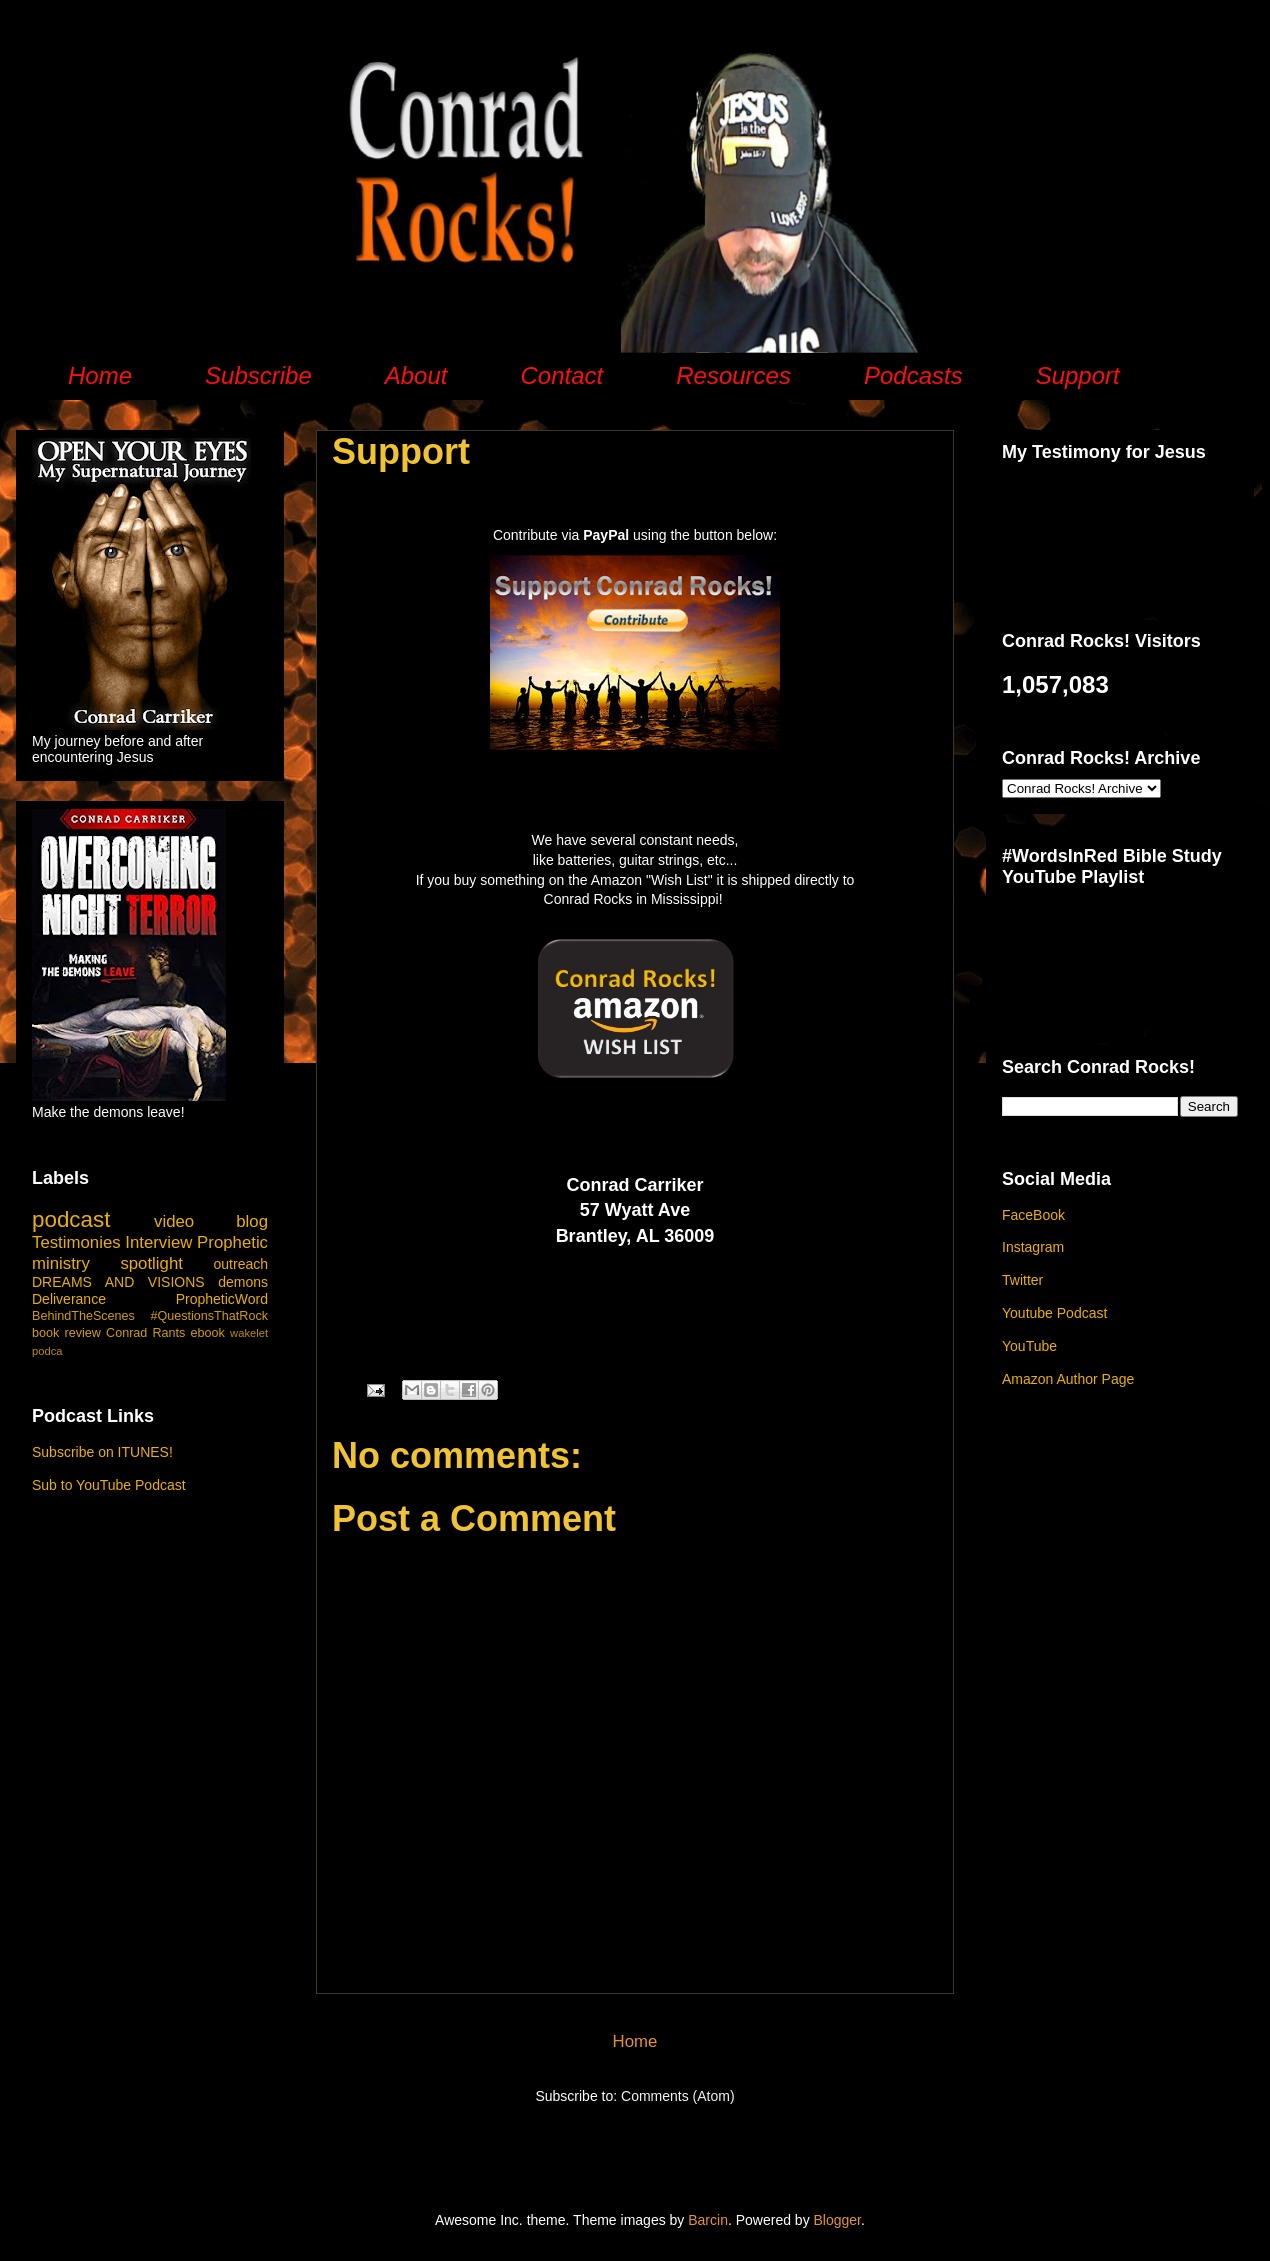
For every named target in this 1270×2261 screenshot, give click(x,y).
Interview (158, 1242)
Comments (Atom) (678, 2096)
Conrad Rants (145, 1333)
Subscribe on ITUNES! (102, 1452)
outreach (241, 1264)
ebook (208, 1333)
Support (1078, 375)
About (416, 375)
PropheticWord (222, 1299)
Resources (733, 375)
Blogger (837, 2220)
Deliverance (69, 1299)
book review (66, 1333)
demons (243, 1282)
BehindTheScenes (83, 1316)
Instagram (1033, 1247)
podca (47, 1351)
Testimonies (76, 1242)
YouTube (1029, 1346)
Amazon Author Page (1068, 1379)
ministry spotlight (107, 1263)
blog (252, 1221)
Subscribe (258, 375)
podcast (71, 1219)
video (174, 1221)
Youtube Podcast (1054, 1313)
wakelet (249, 1333)
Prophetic (232, 1242)
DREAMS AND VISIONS (118, 1282)
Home (100, 375)
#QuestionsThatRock (209, 1316)
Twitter (1022, 1280)
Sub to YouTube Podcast (109, 1485)
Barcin (708, 2220)
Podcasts (913, 375)
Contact (561, 375)
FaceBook (1033, 1215)
